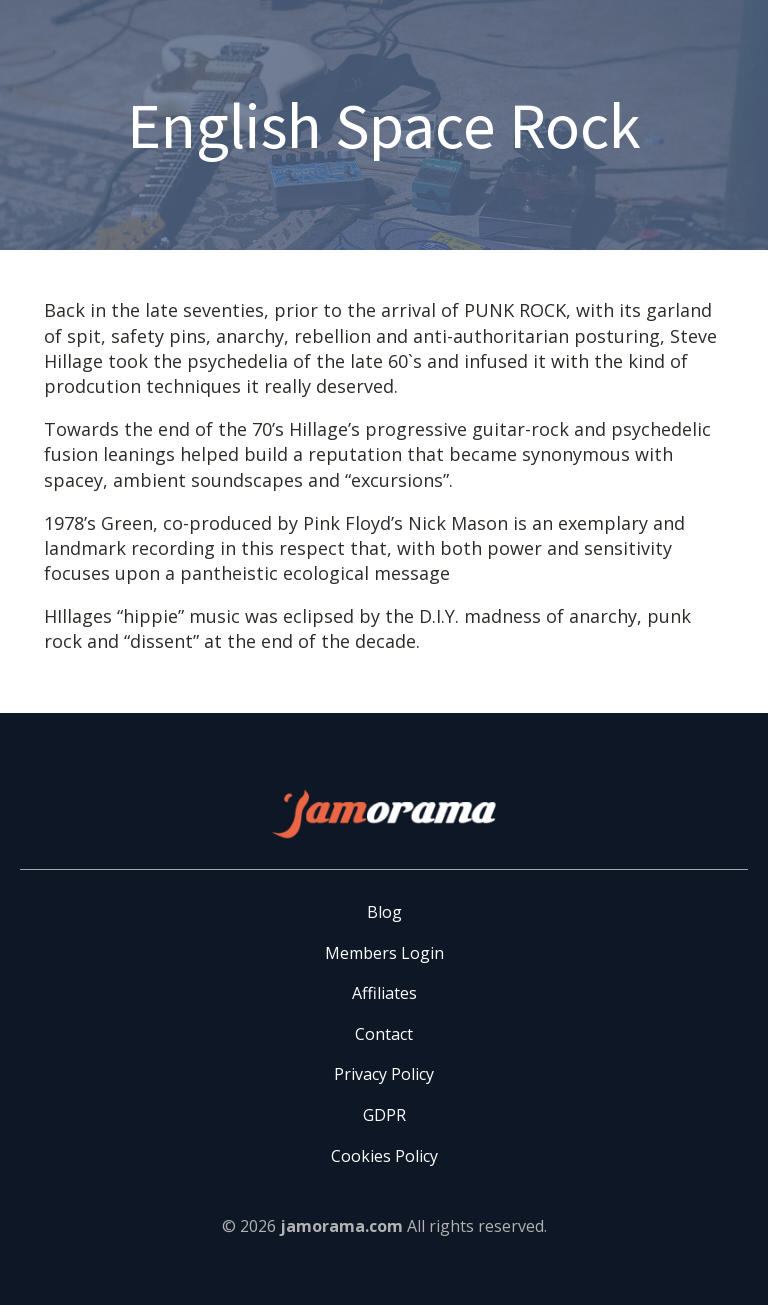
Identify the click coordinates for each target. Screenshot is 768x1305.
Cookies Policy (384, 1156)
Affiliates (384, 993)
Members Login (384, 953)
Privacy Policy (384, 1074)
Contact (384, 1034)
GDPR (384, 1115)
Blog (384, 912)
